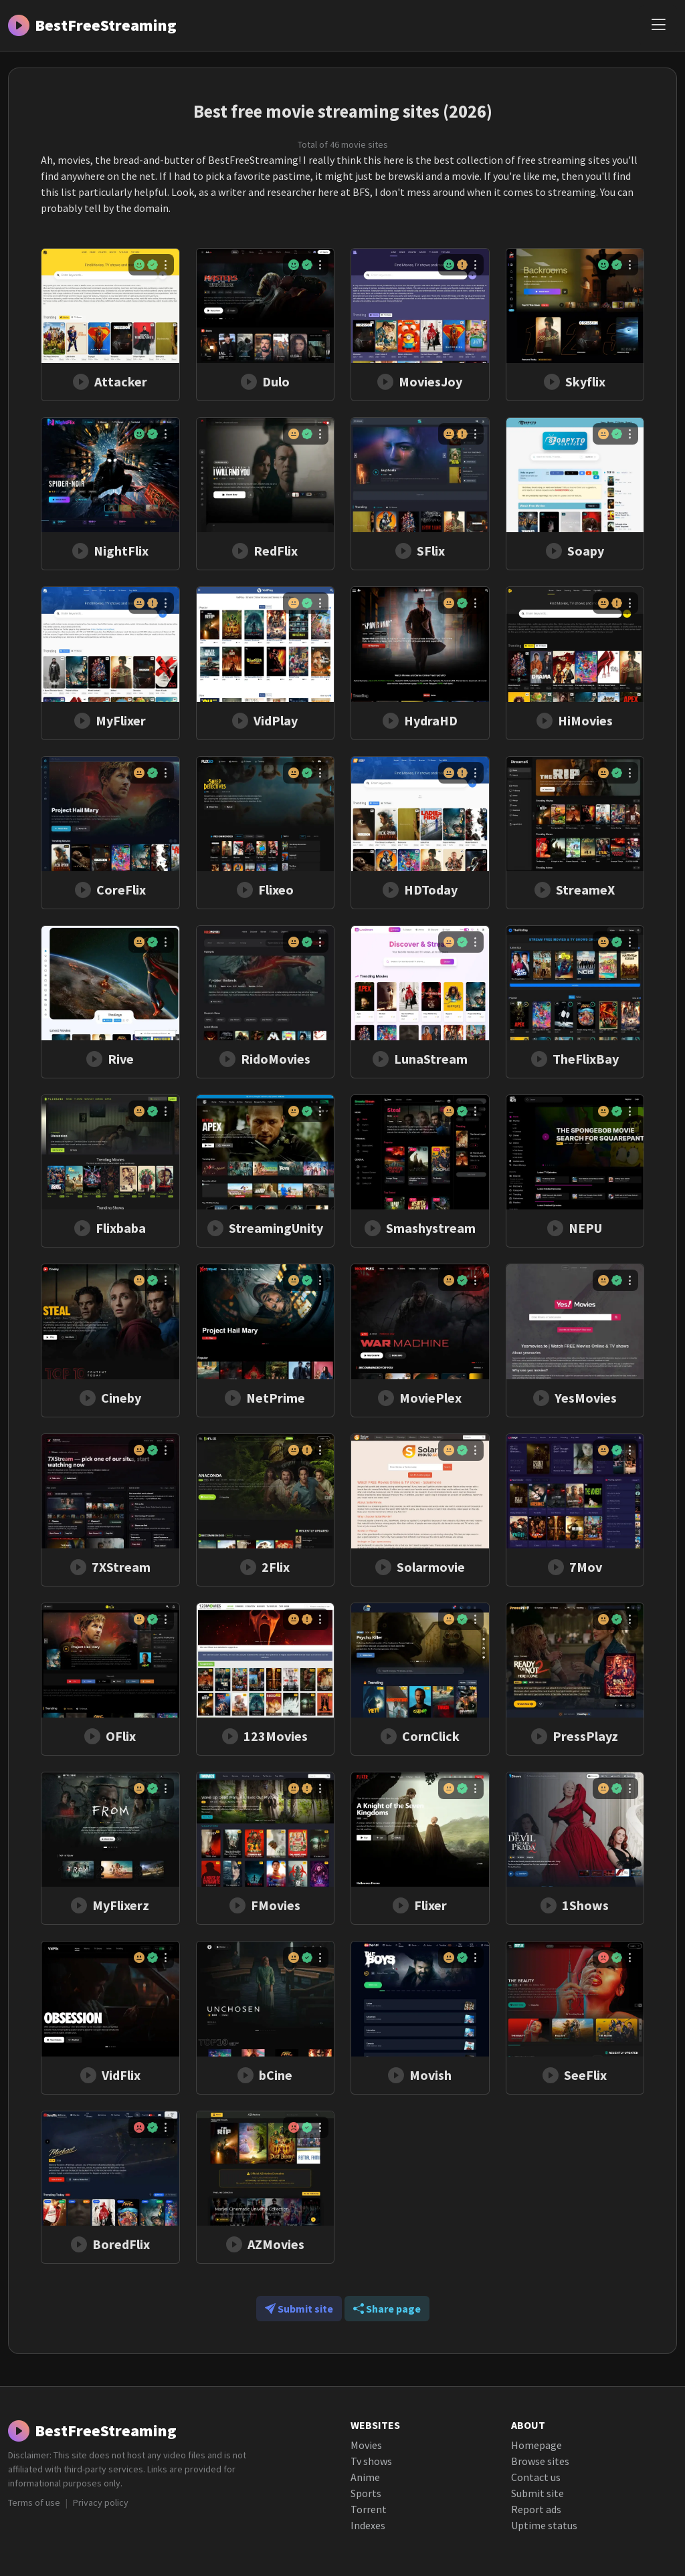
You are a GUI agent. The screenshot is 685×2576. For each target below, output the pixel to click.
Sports (366, 2493)
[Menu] (658, 25)
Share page (387, 2308)
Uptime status (544, 2525)
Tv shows (371, 2461)
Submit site (299, 2308)
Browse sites (540, 2461)
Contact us (536, 2477)
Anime (365, 2477)
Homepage (536, 2445)
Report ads (536, 2509)
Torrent (369, 2509)
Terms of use (34, 2502)
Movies (366, 2445)
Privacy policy (100, 2502)
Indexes (368, 2525)
